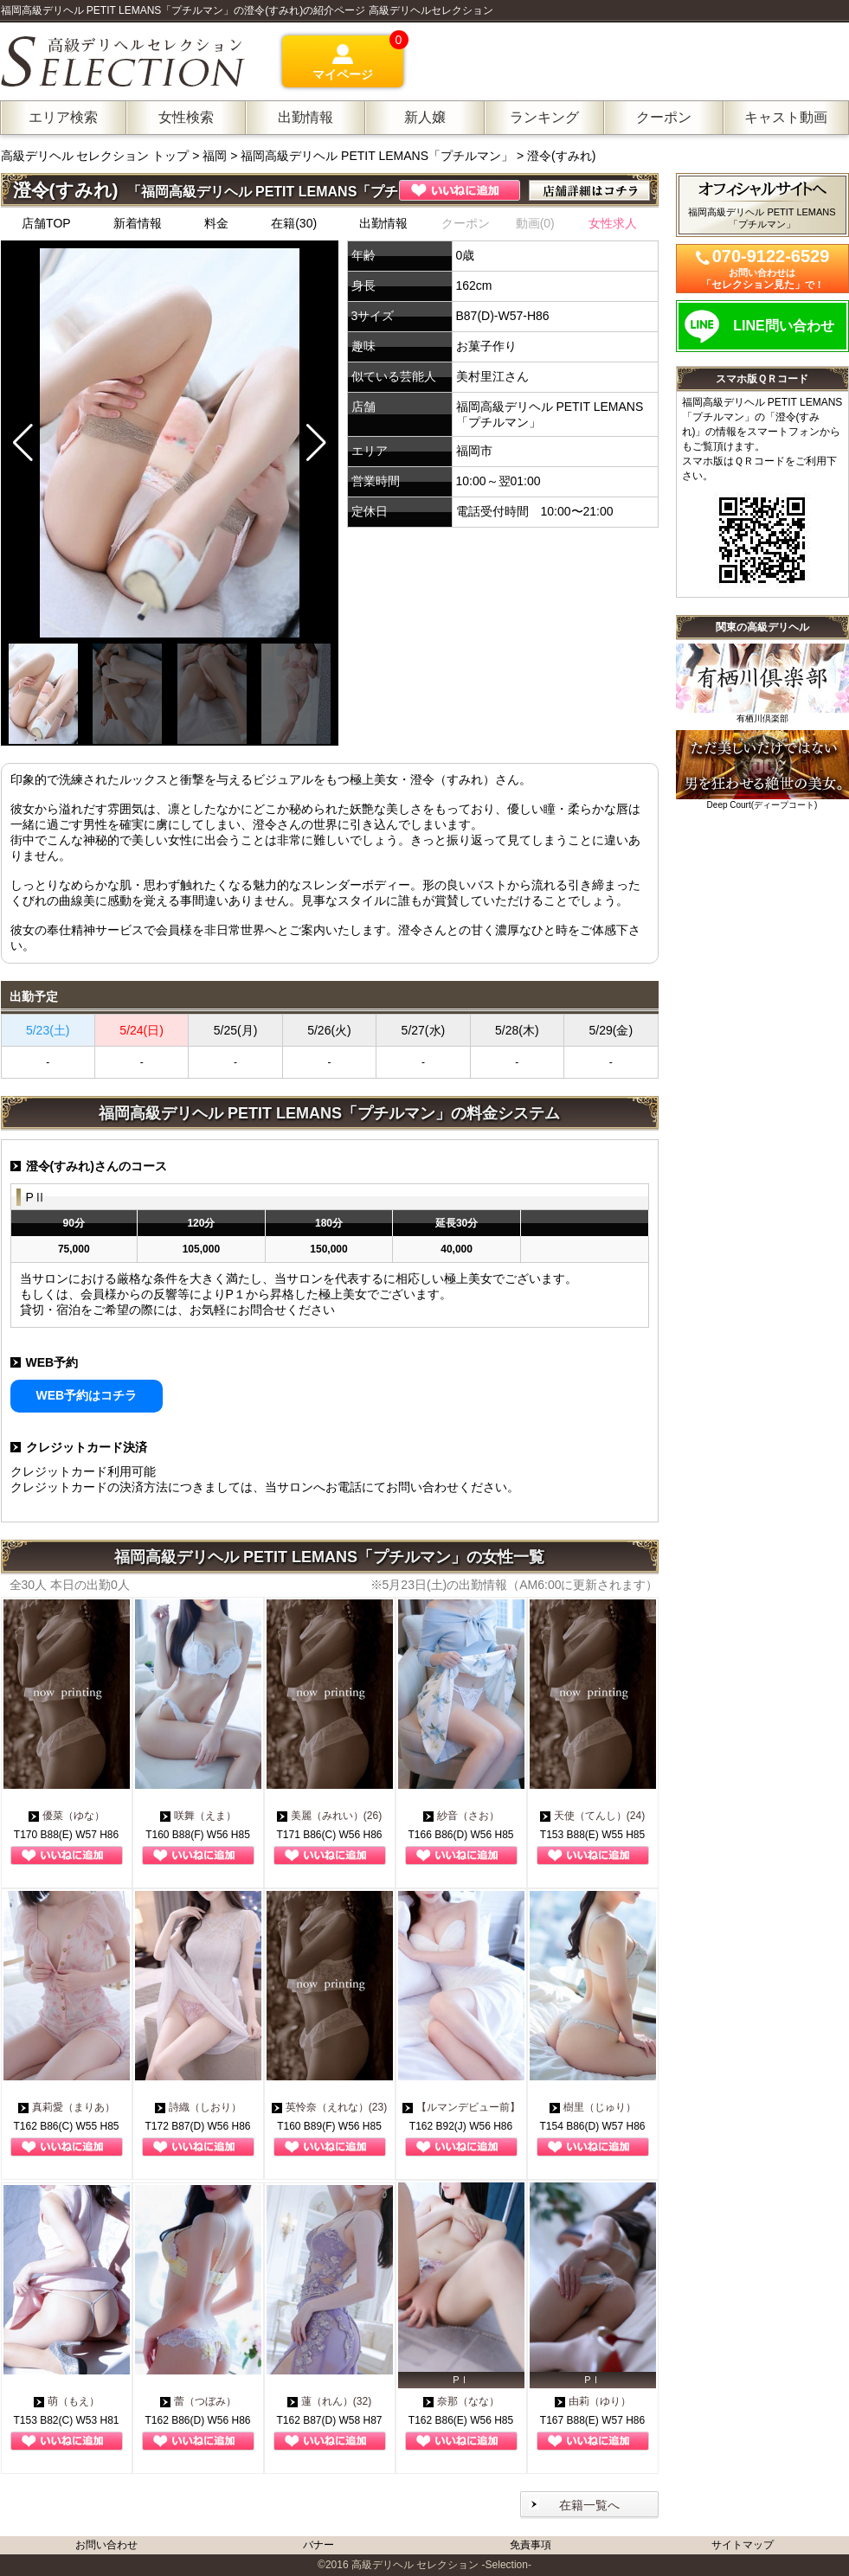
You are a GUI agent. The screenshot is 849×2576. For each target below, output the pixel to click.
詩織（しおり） (198, 2107)
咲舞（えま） (198, 1816)
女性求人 (613, 223)
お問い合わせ (106, 2545)
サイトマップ (742, 2545)
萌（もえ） (67, 2401)
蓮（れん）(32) (329, 2401)
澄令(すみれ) (561, 156)
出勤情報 (383, 223)
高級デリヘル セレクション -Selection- (441, 2565)
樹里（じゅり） (593, 2107)
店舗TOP (46, 223)
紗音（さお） (461, 1816)
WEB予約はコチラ (87, 1395)
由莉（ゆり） (593, 2401)
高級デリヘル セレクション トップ (97, 156)
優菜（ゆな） (67, 1816)
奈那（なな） (461, 2401)
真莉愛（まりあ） (66, 2107)
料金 (216, 223)
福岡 (215, 156)
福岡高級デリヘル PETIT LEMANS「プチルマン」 (377, 156)
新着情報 (137, 223)
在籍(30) (294, 223)
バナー (318, 2545)
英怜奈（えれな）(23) (329, 2107)
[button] (316, 443)
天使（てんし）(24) (592, 1816)
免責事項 (530, 2545)
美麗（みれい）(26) (329, 1816)
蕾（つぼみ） (198, 2401)
